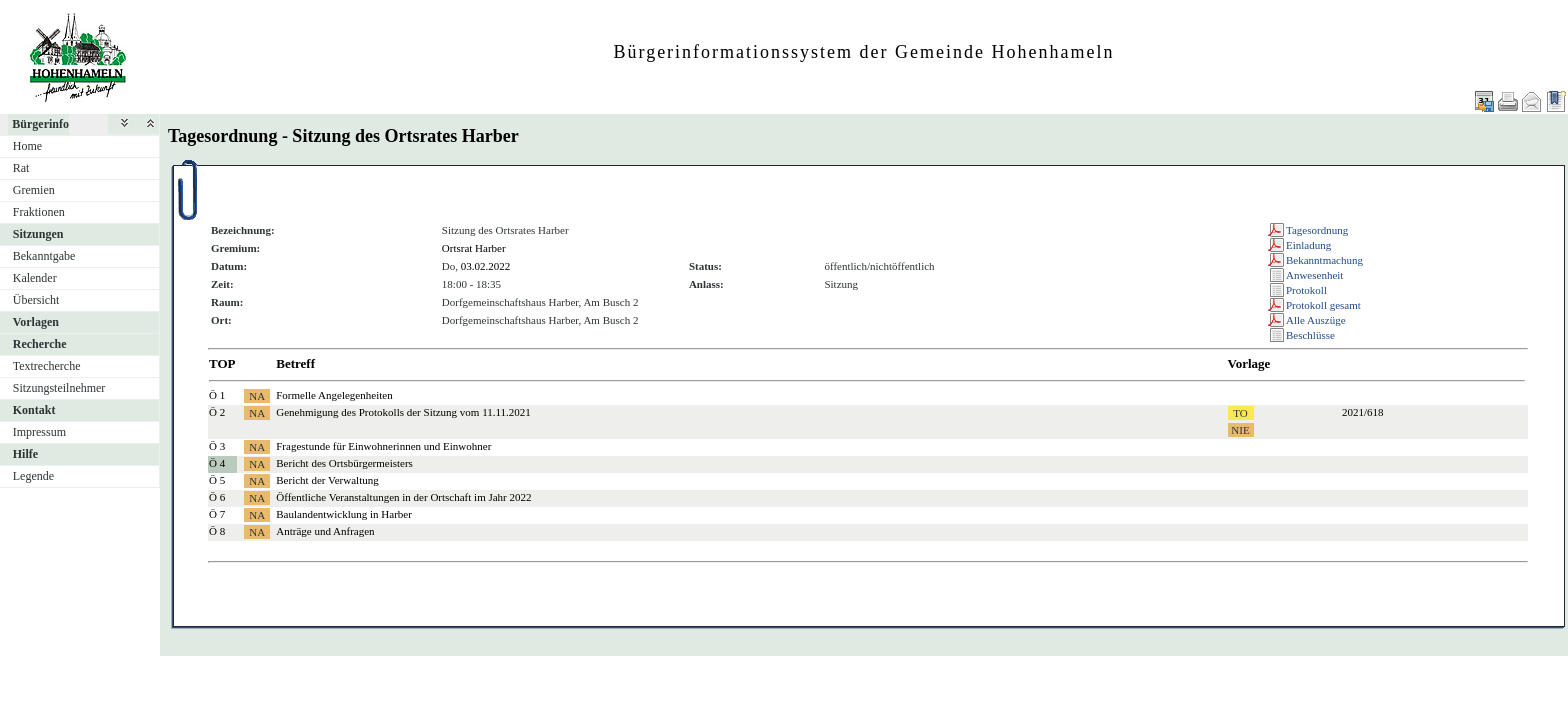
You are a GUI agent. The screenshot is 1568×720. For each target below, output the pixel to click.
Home (27, 146)
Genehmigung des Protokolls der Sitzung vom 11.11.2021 (403, 412)
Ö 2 (217, 412)
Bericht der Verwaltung (327, 480)
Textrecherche (47, 366)
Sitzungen (38, 234)
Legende (33, 476)
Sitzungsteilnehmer (59, 388)
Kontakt (34, 410)
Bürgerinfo (40, 124)
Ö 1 (217, 395)
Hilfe (25, 454)
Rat (21, 168)
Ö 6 (217, 497)
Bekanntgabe (44, 256)
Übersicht (36, 300)
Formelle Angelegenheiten (334, 395)
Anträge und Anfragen (325, 531)
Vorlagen (36, 322)
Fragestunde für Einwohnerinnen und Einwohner (383, 446)
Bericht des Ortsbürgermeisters (344, 463)
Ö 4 (217, 463)
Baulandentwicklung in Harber (344, 514)
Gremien (34, 190)
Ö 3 (217, 446)
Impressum (39, 432)
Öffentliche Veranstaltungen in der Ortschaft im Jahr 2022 (403, 497)
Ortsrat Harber (474, 248)
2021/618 (1363, 412)
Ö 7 (217, 514)
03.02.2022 (486, 266)
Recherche (40, 344)
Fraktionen (39, 212)
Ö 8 (217, 531)
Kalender (35, 278)
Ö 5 (217, 480)
